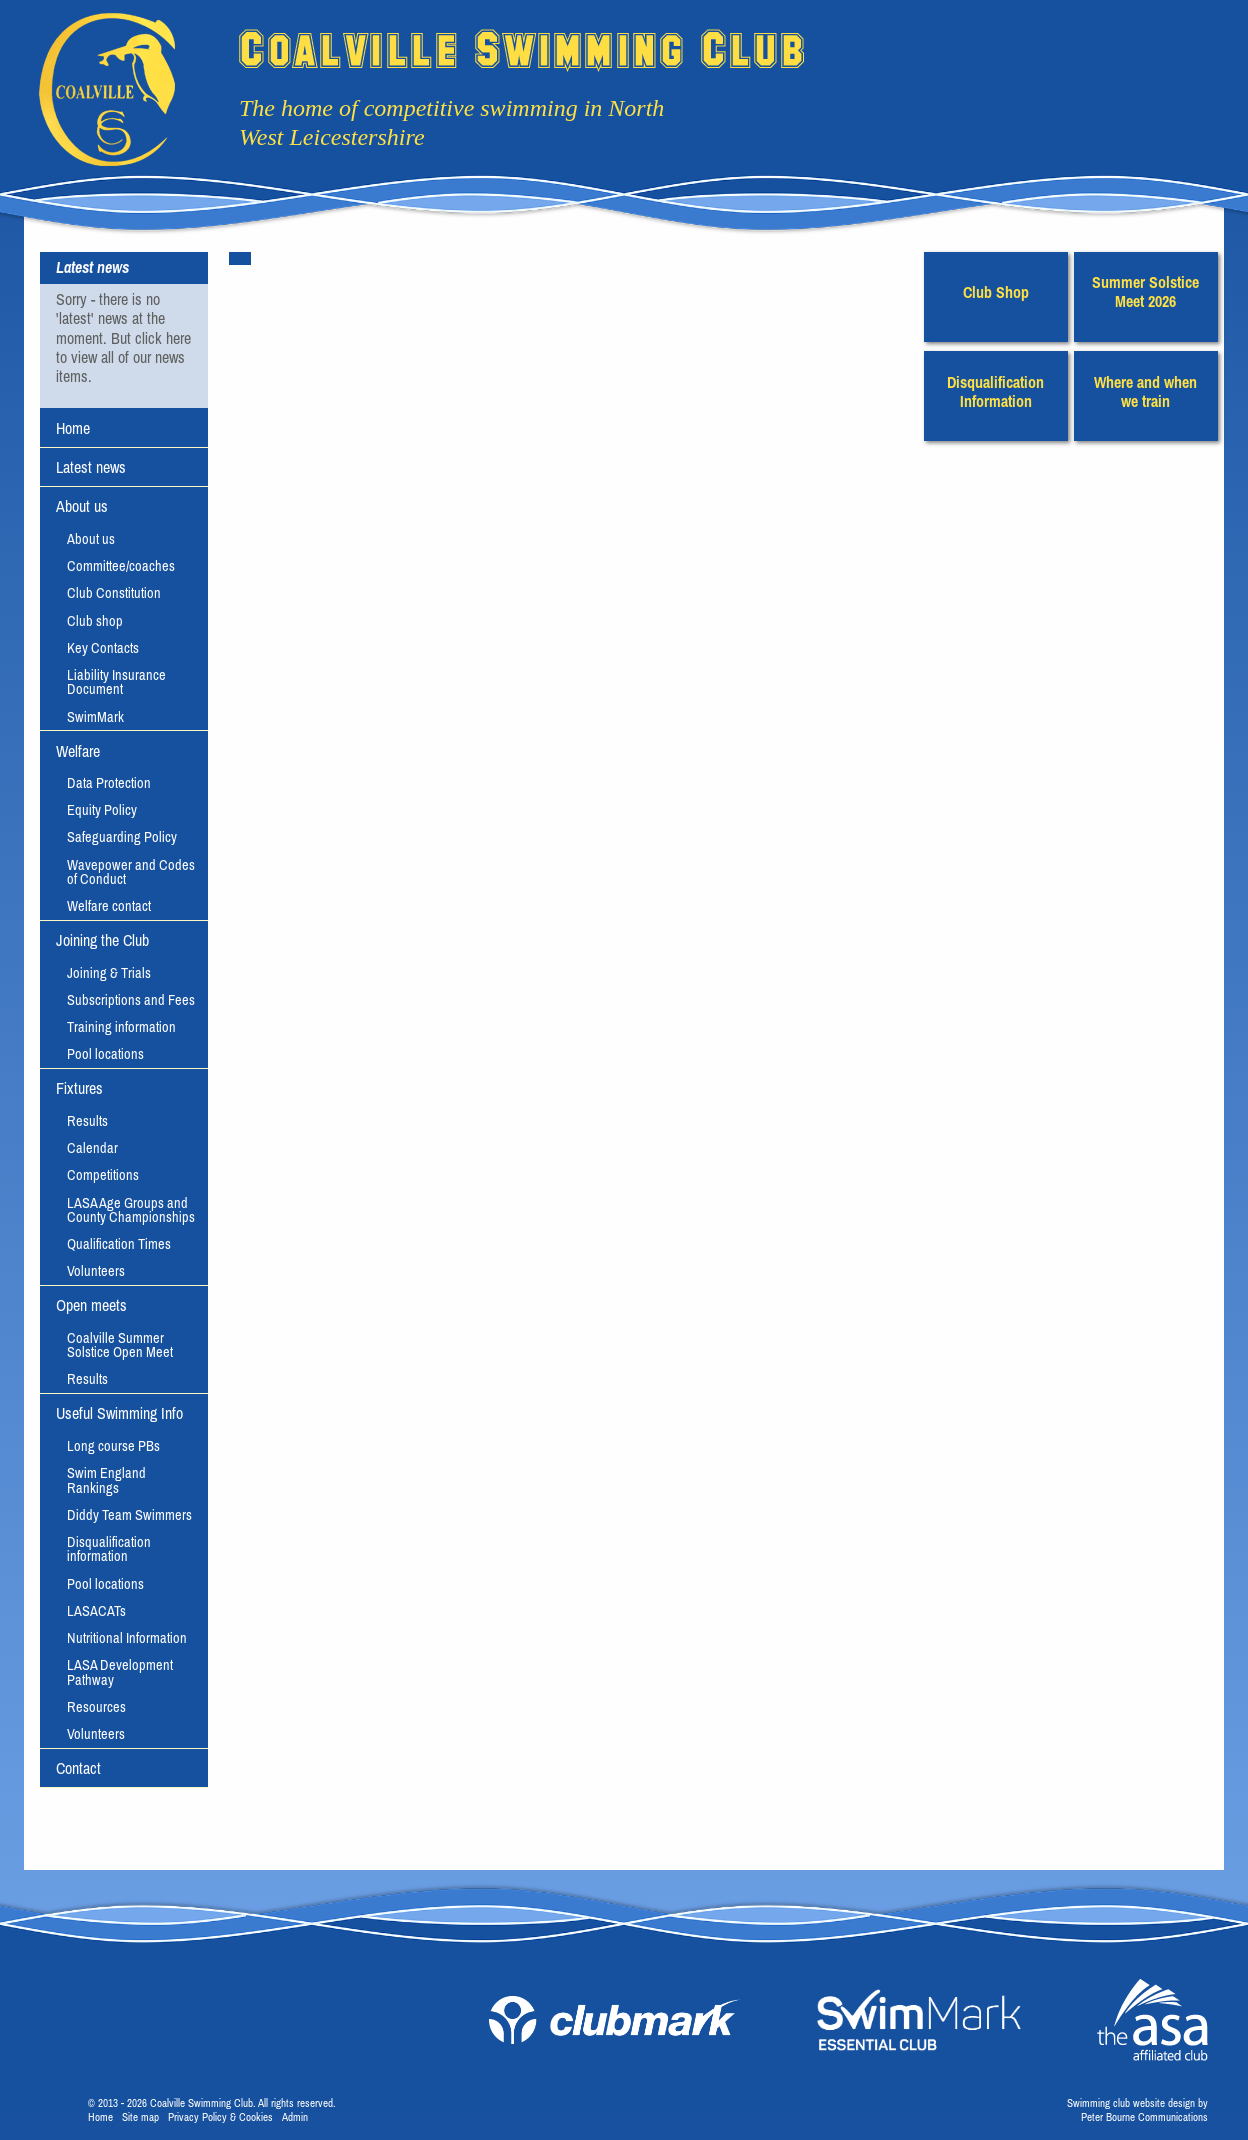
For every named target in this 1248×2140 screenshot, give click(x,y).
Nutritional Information (127, 1638)
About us (82, 506)
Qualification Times (119, 1244)
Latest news (91, 467)
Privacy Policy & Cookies (220, 2117)
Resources (96, 1707)
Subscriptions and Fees (131, 1000)
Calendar (92, 1148)
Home (73, 428)
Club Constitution (114, 593)
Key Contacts (103, 648)
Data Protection (109, 783)
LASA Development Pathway (120, 1672)
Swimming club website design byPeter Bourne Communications (1137, 2109)
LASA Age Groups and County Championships (131, 1210)
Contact (78, 1768)
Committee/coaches (121, 566)
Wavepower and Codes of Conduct (131, 872)
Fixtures (79, 1088)
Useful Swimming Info (119, 1413)
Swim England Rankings (106, 1480)
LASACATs (96, 1611)
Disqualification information (109, 1549)
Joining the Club (102, 940)
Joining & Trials (109, 973)
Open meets (91, 1305)
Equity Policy (102, 810)
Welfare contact (109, 906)
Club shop (95, 621)
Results (87, 1121)
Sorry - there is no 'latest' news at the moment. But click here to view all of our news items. (123, 337)
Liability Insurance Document (116, 682)
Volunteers (96, 1271)
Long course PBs (113, 1446)
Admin (295, 2117)
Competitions (103, 1175)
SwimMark (95, 717)
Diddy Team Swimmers (129, 1515)
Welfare (78, 751)
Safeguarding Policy (122, 837)
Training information (121, 1027)
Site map (140, 2117)
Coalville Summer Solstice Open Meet (120, 1345)
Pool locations (105, 1054)
